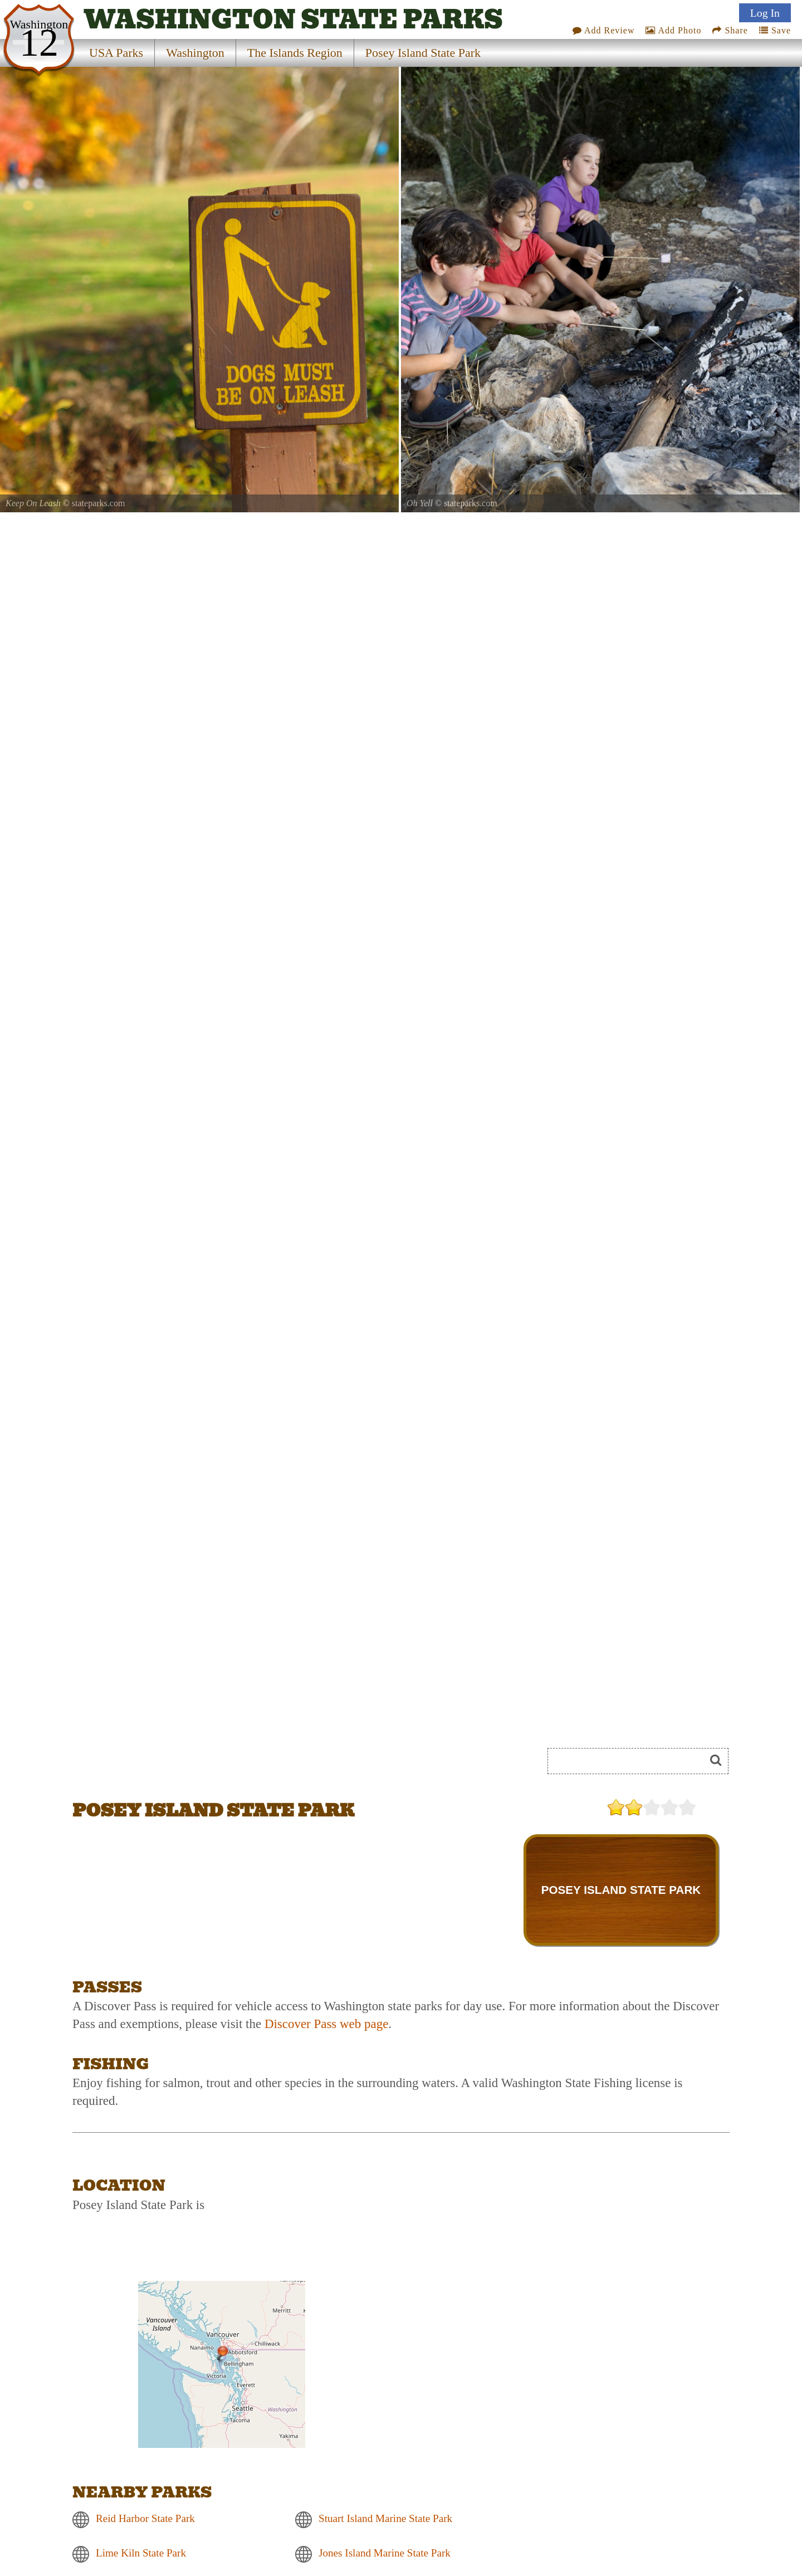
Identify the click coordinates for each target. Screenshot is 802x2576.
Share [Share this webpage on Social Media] (729, 30)
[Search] (631, 1761)
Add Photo (673, 30)
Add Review (604, 30)
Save (775, 30)
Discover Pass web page (326, 2024)
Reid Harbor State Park (145, 2519)
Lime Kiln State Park (141, 2553)
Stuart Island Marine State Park (385, 2519)
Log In (765, 13)
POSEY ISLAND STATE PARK (621, 1889)
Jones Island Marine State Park (385, 2553)
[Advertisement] (197, 1764)
